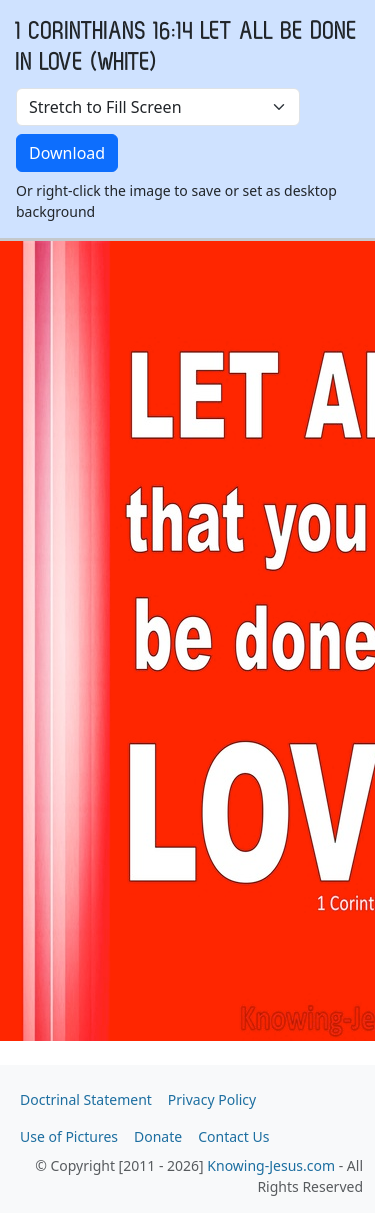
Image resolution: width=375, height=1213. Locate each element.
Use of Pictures (69, 1136)
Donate (158, 1136)
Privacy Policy (212, 1099)
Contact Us (233, 1136)
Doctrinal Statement (86, 1099)
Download (67, 153)
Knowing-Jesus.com (271, 1165)
